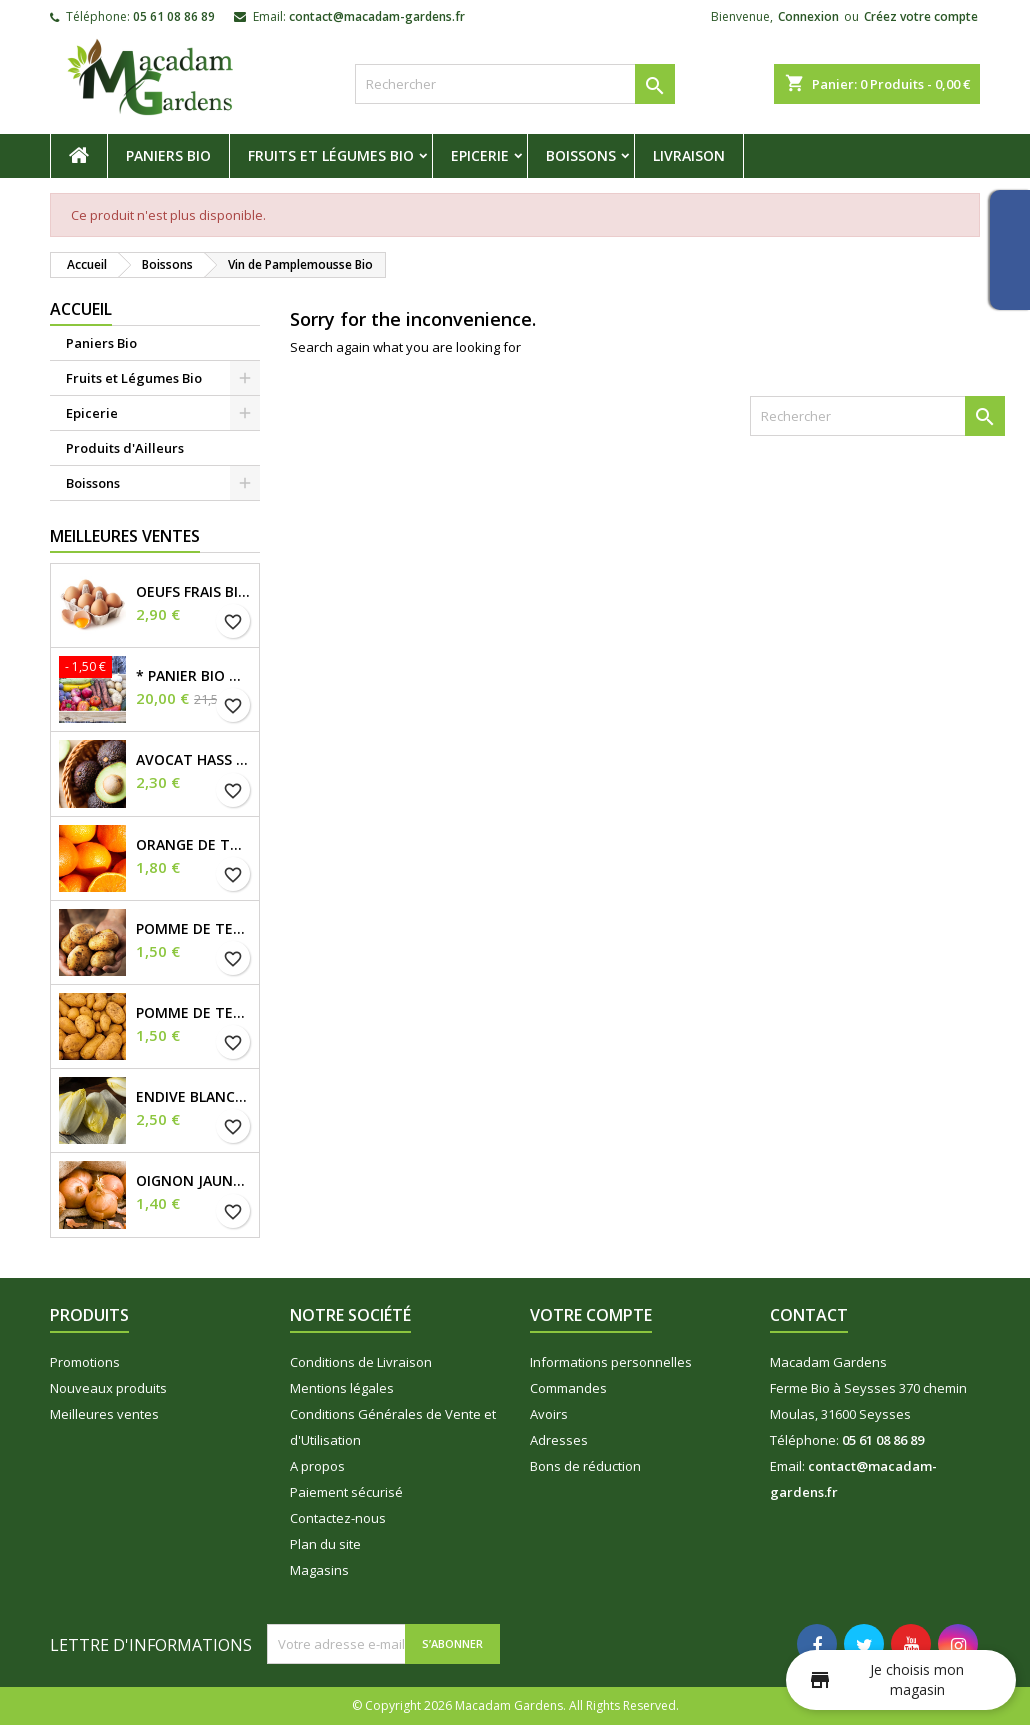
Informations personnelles (611, 1362)
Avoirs (549, 1414)
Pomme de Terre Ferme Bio (193, 929)
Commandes (568, 1388)
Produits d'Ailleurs (125, 448)
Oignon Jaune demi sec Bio (193, 1181)
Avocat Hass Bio (193, 760)
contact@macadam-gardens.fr (377, 16)
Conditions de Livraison (361, 1362)
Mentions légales (342, 1388)
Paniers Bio (168, 155)
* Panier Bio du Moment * (193, 676)
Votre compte (591, 1315)
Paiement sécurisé (346, 1492)
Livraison (689, 155)
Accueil (81, 309)
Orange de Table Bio (193, 845)
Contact (809, 1315)
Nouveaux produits (108, 1388)
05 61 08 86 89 (174, 16)
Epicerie (480, 155)
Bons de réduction (585, 1466)
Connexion (808, 16)
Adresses (559, 1440)
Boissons (581, 155)
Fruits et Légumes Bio (331, 155)
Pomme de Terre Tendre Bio (193, 1013)
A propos (317, 1466)
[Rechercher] (515, 84)
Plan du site (325, 1544)
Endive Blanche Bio (193, 1097)
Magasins (319, 1570)
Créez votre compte (921, 16)
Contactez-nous (338, 1518)
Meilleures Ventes (125, 536)
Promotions (85, 1362)
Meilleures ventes (104, 1414)
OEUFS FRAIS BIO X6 (193, 592)
